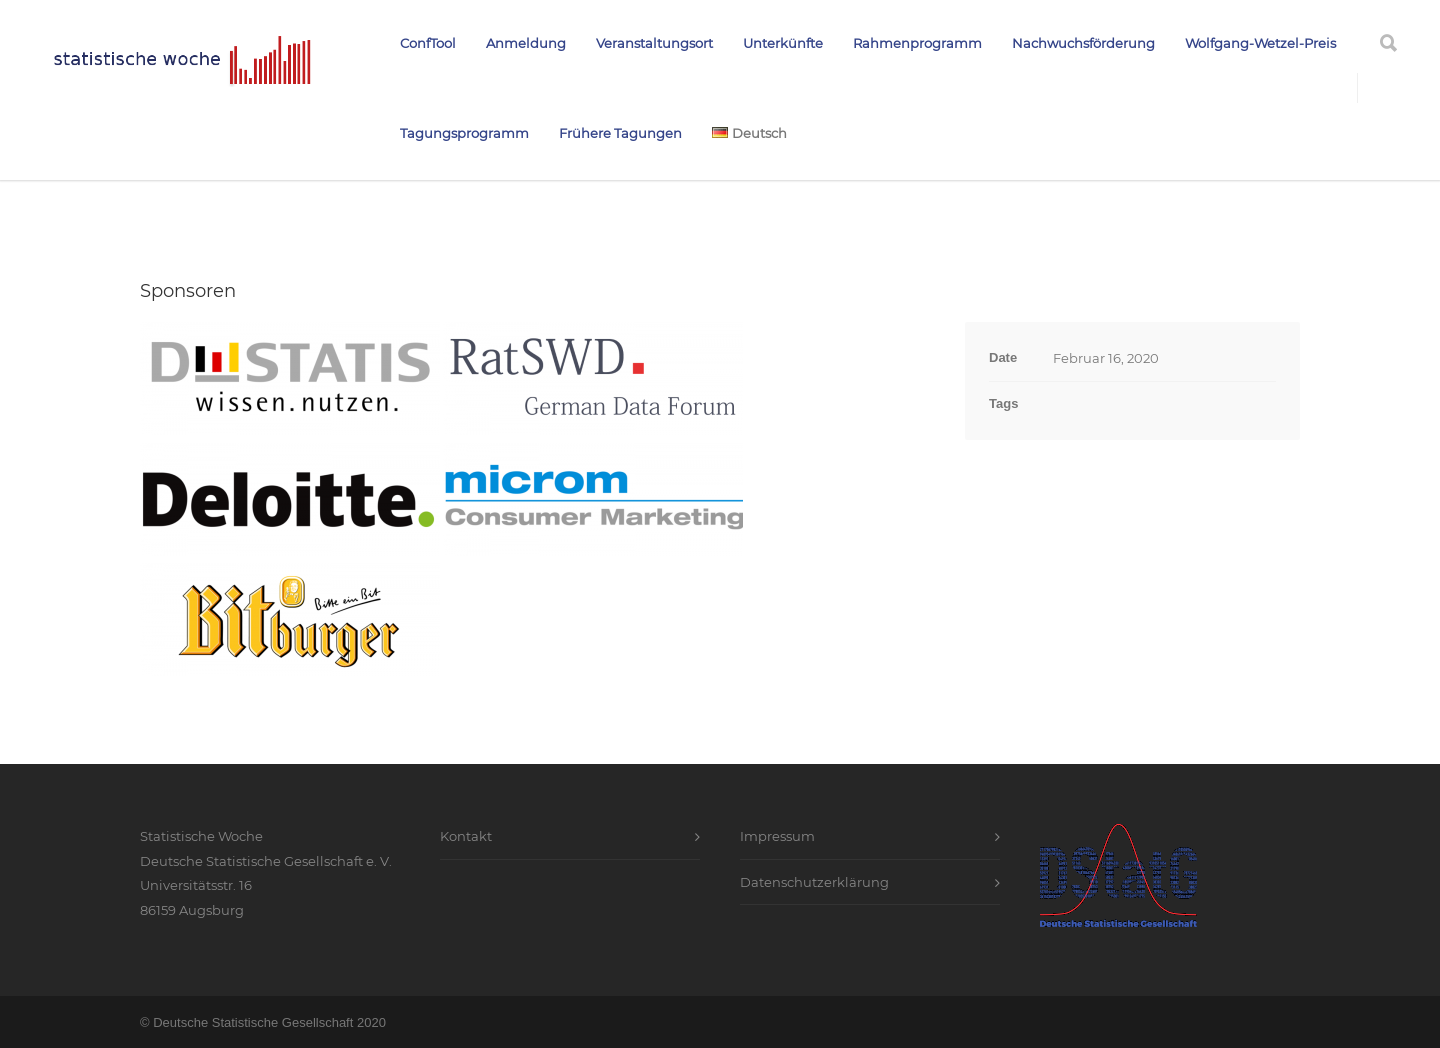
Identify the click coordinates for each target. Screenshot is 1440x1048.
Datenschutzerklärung (814, 882)
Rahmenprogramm (917, 43)
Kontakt (466, 836)
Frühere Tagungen (620, 133)
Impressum (777, 836)
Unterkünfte (783, 43)
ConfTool (428, 43)
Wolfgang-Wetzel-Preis (1260, 43)
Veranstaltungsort (654, 43)
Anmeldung (526, 43)
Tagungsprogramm (464, 133)
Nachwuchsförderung (1083, 43)
